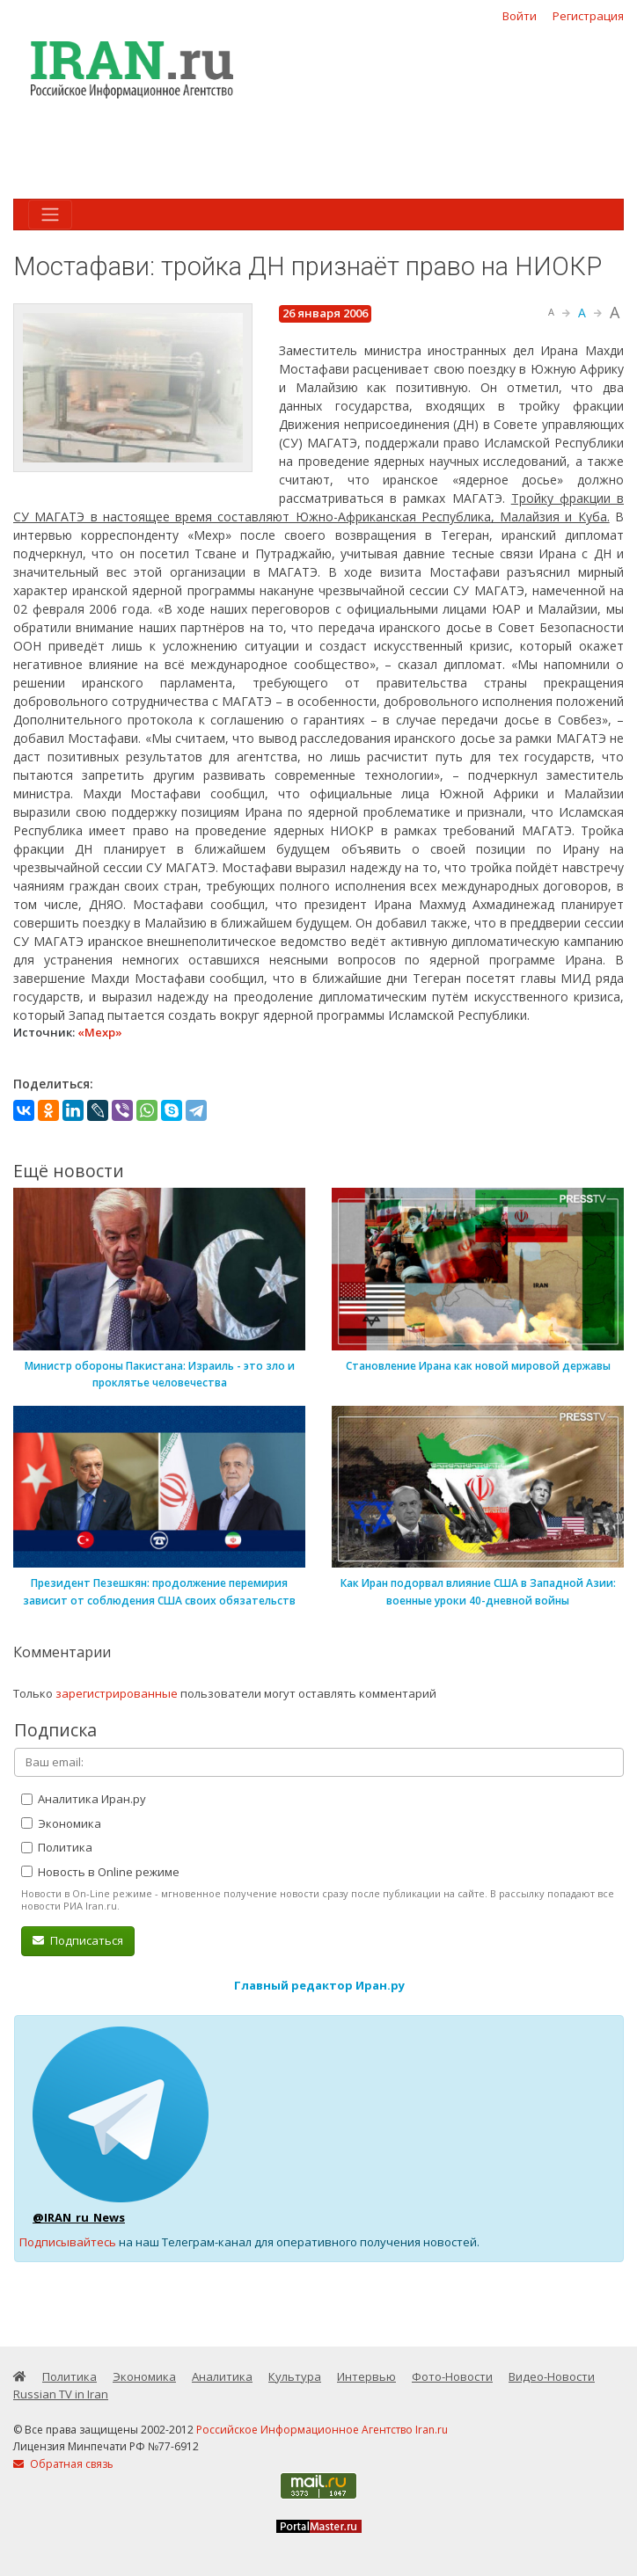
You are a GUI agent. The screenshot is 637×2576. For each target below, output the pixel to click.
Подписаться (78, 1940)
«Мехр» (99, 1032)
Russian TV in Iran (60, 2394)
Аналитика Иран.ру (83, 1799)
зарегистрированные (116, 1693)
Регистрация (588, 16)
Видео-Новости (552, 2376)
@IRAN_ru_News (79, 2217)
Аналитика (222, 2376)
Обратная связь (63, 2463)
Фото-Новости (452, 2376)
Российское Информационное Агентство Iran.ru (322, 2429)
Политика (56, 1847)
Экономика (61, 1823)
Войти (519, 16)
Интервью (366, 2376)
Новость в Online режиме (100, 1872)
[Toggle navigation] (50, 214)
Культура (294, 2376)
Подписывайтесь (67, 2242)
